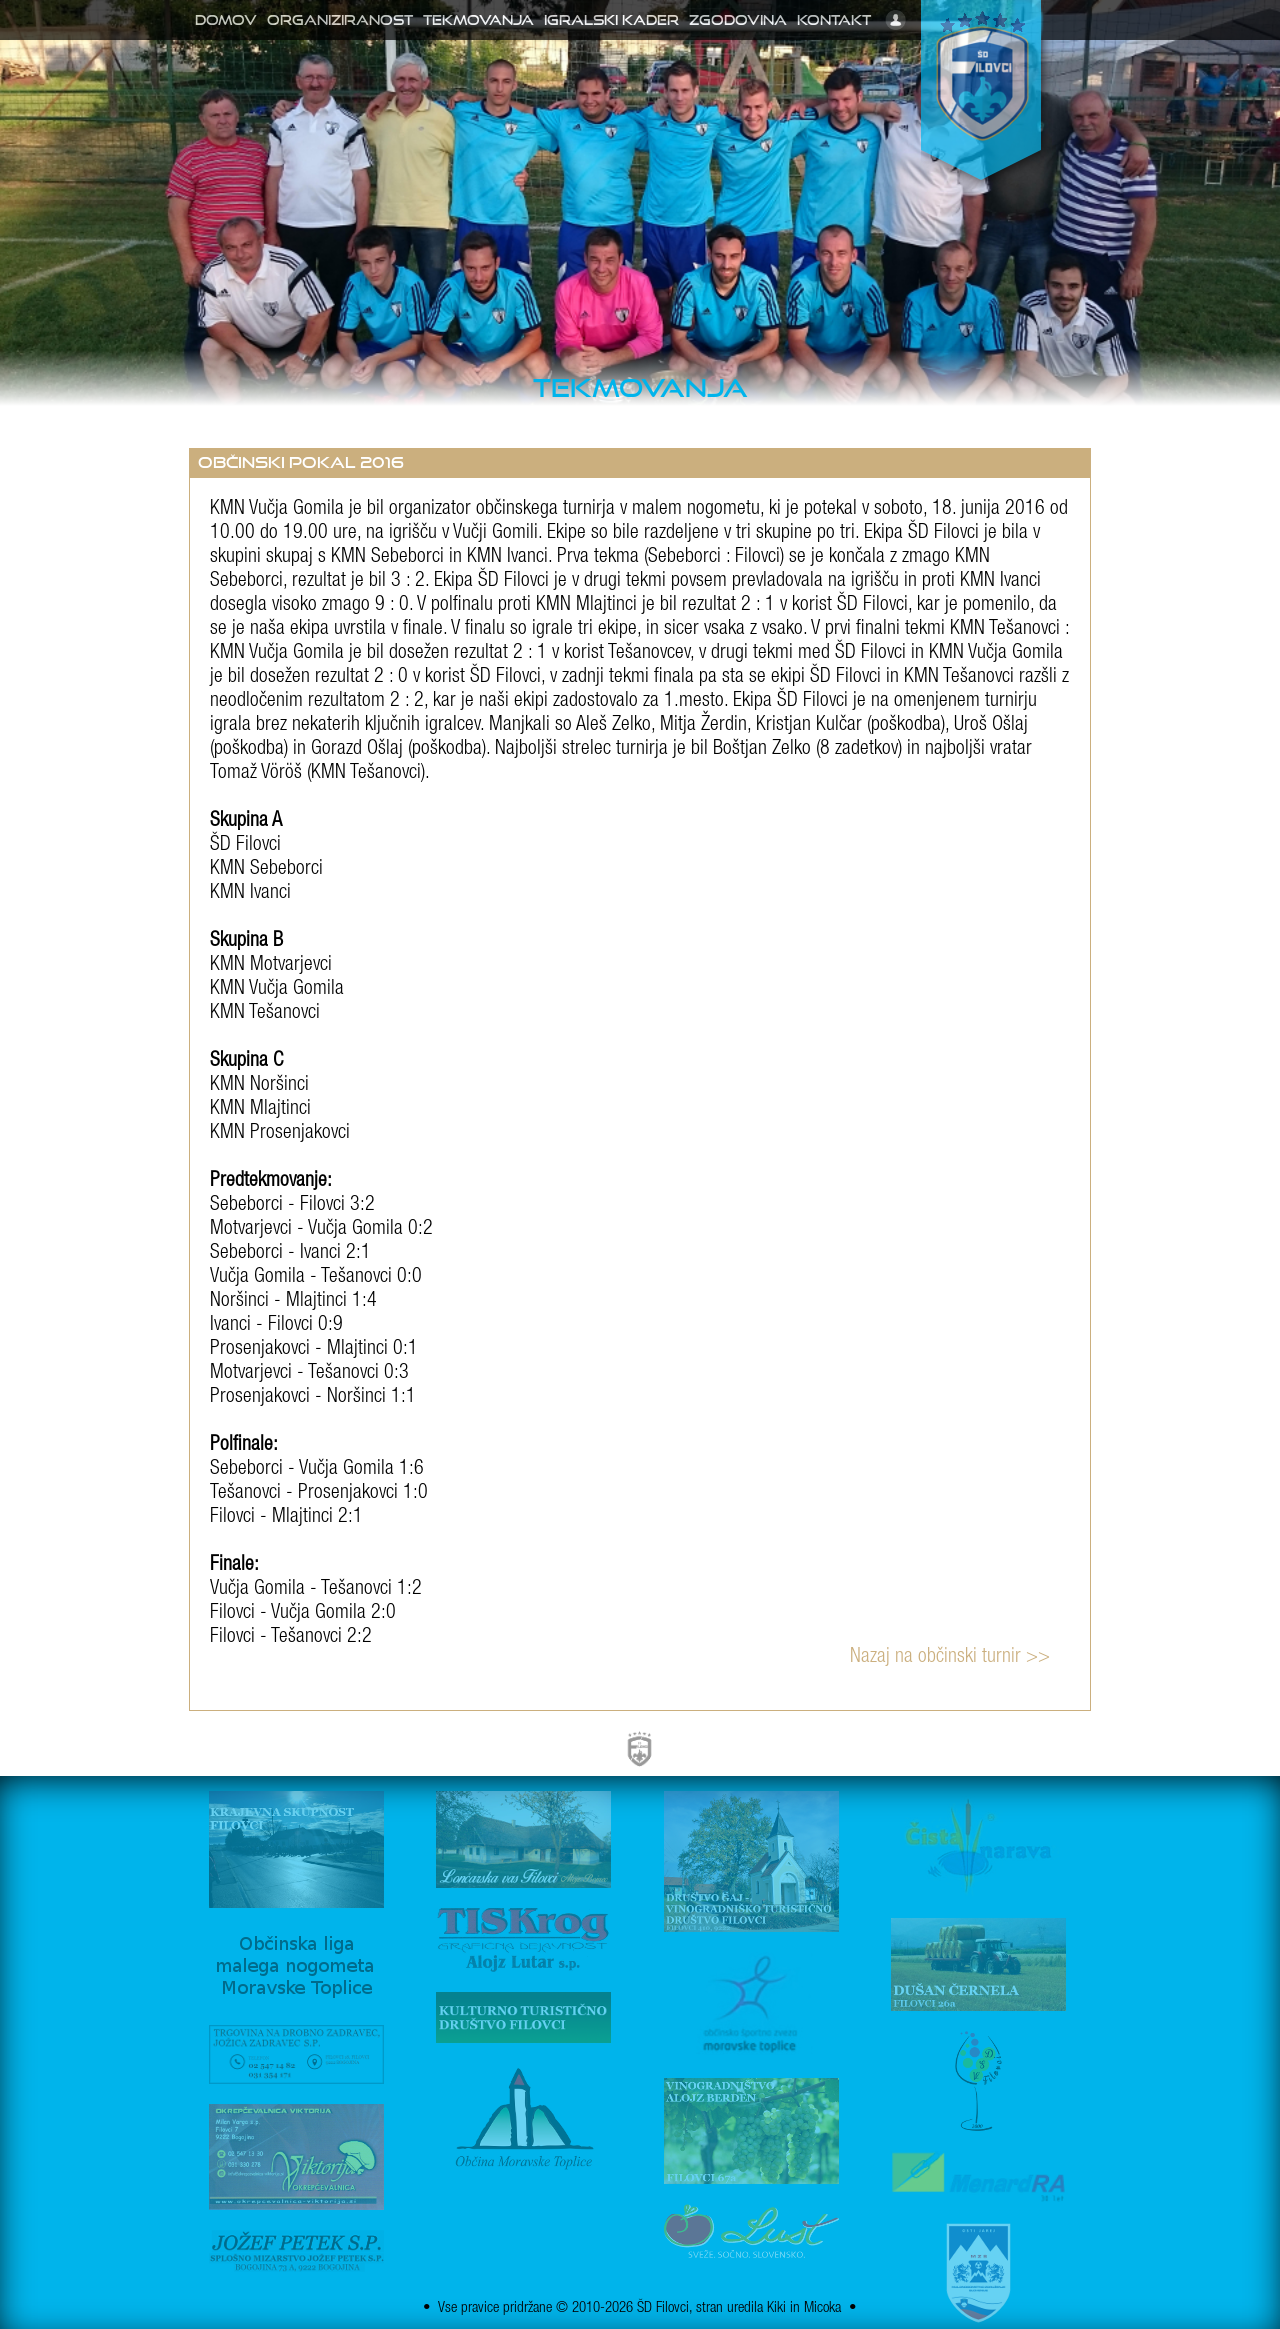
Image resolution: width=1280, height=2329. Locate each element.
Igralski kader (611, 20)
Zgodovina (738, 20)
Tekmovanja (478, 20)
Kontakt (834, 20)
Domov (226, 20)
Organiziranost (340, 20)
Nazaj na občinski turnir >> (950, 1658)
